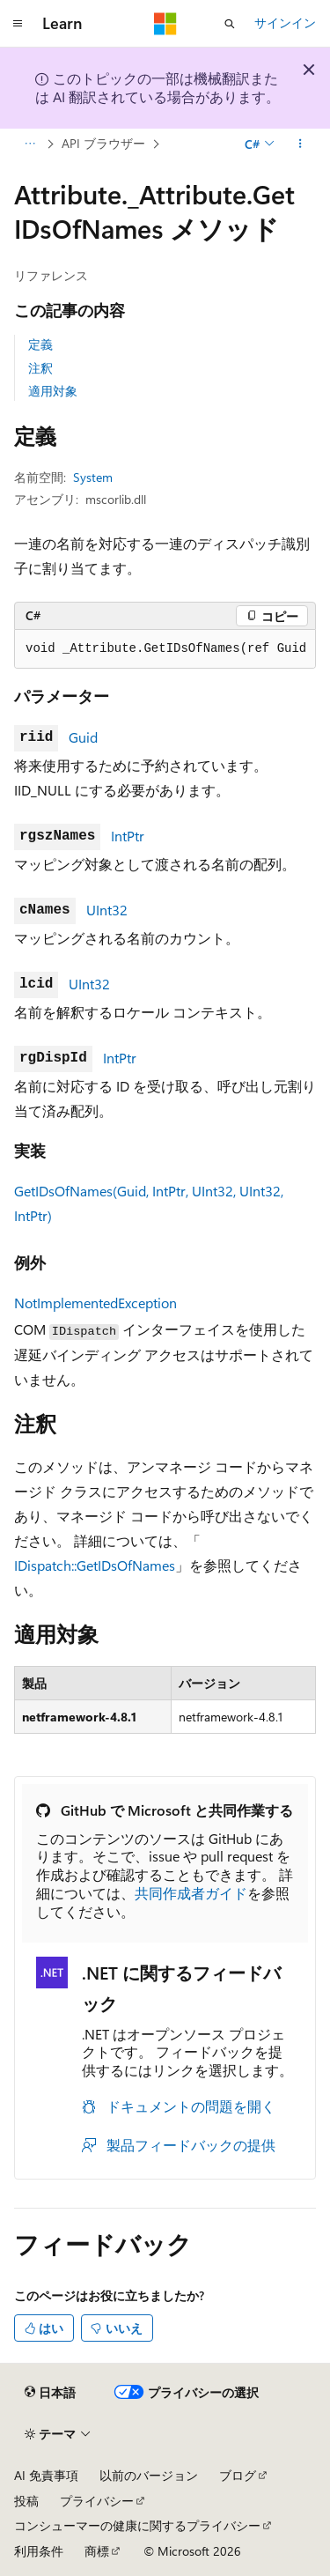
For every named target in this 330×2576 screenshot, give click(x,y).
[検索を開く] (229, 24)
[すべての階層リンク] (29, 144)
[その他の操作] (300, 144)
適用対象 (52, 390)
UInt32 (107, 909)
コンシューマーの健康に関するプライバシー (137, 2525)
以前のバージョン (148, 2475)
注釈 (40, 367)
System (93, 477)
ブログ (237, 2475)
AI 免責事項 (46, 2475)
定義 (40, 344)
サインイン (285, 22)
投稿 (26, 2500)
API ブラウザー (103, 143)
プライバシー (97, 2500)
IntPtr (127, 835)
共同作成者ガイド (191, 1893)
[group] (165, 649)
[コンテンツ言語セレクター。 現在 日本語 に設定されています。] (50, 2392)
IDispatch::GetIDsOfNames (94, 1565)
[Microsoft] (165, 23)
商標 (96, 2551)
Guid (83, 737)
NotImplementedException (95, 1302)
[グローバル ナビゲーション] (17, 24)
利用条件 (38, 2551)
